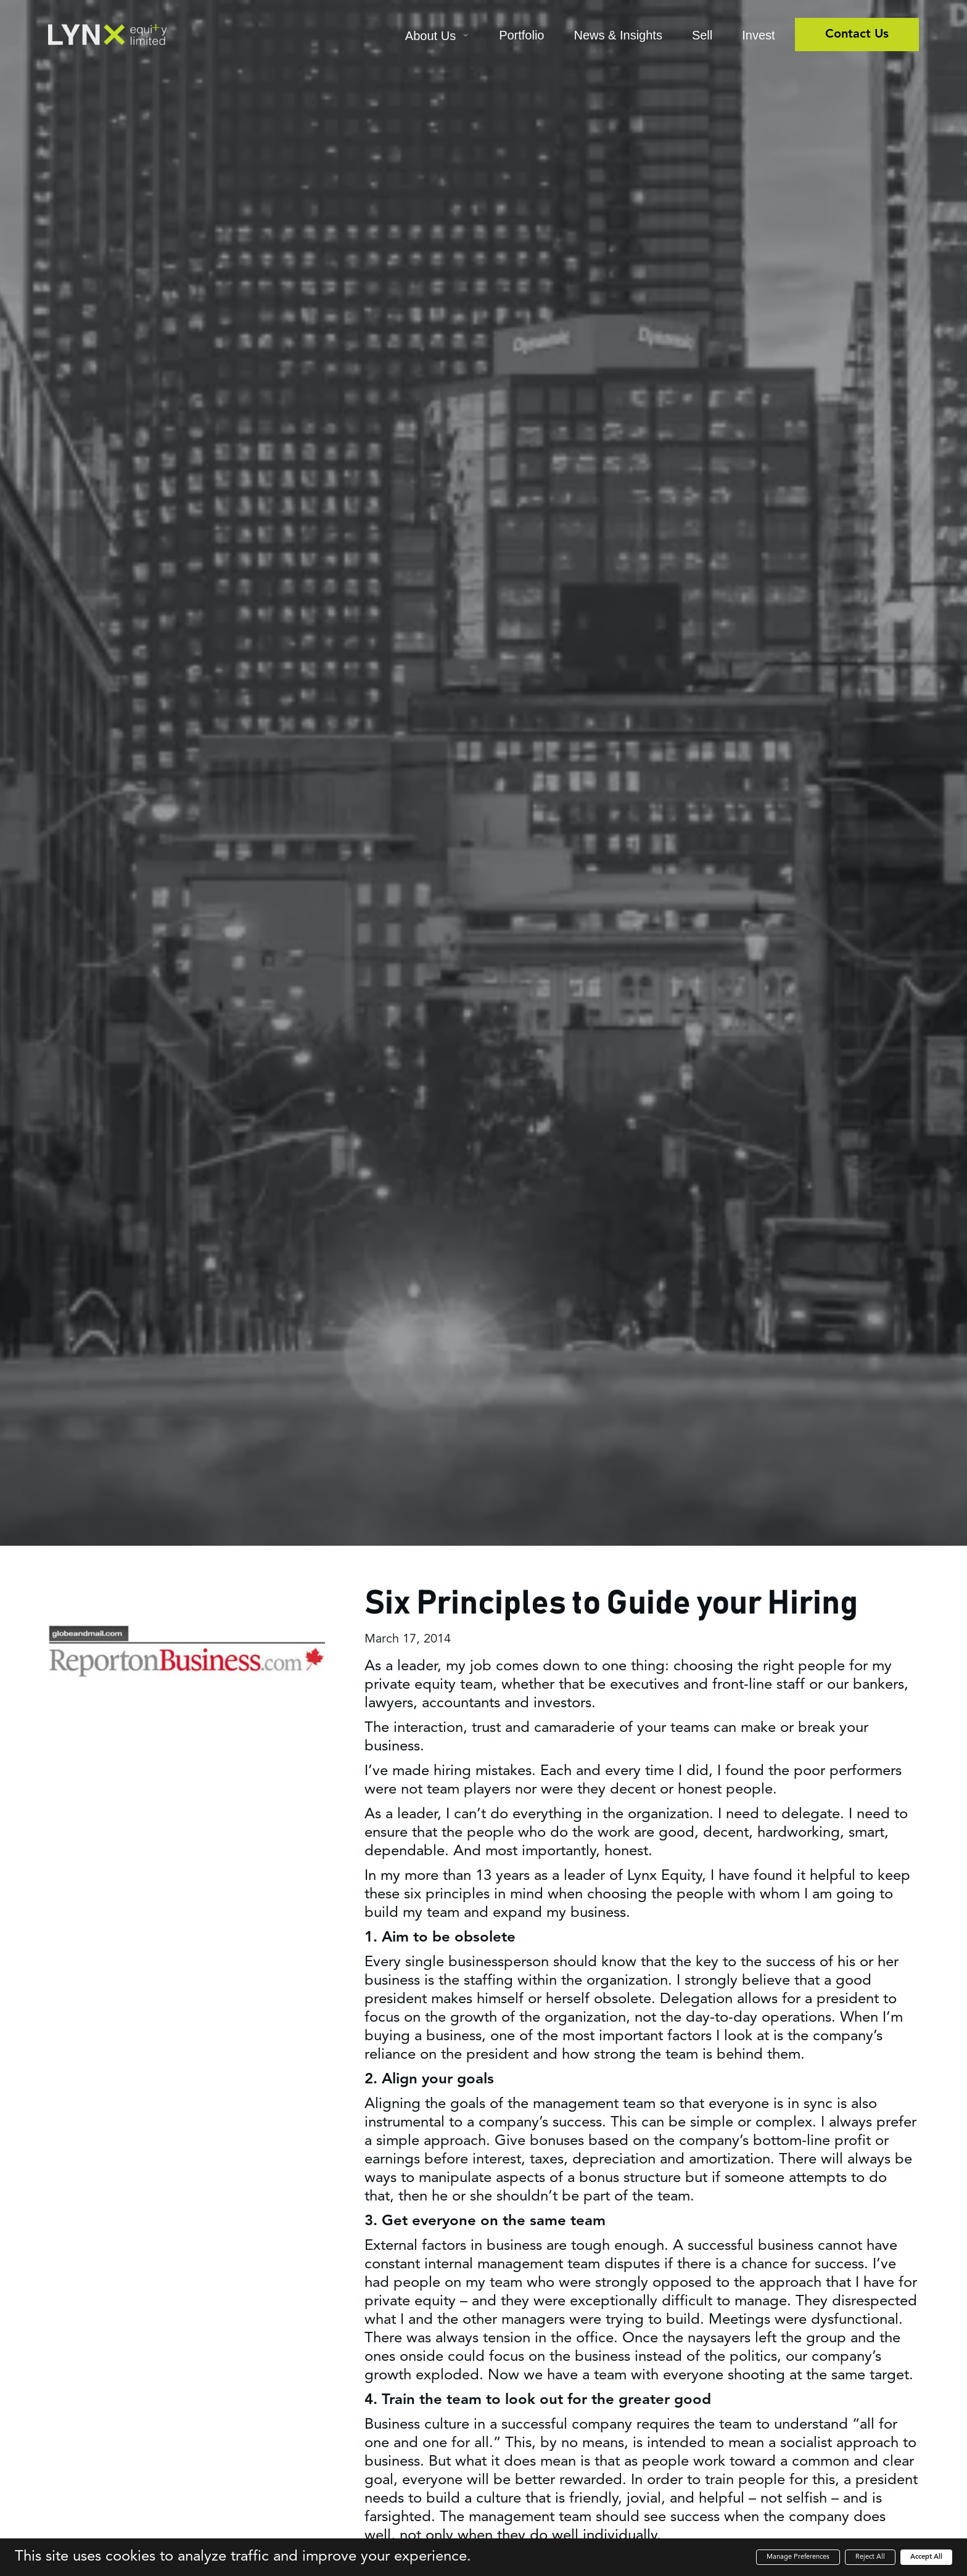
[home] (107, 34)
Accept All (926, 2557)
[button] (437, 37)
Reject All (870, 2557)
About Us (430, 36)
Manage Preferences (798, 2557)
